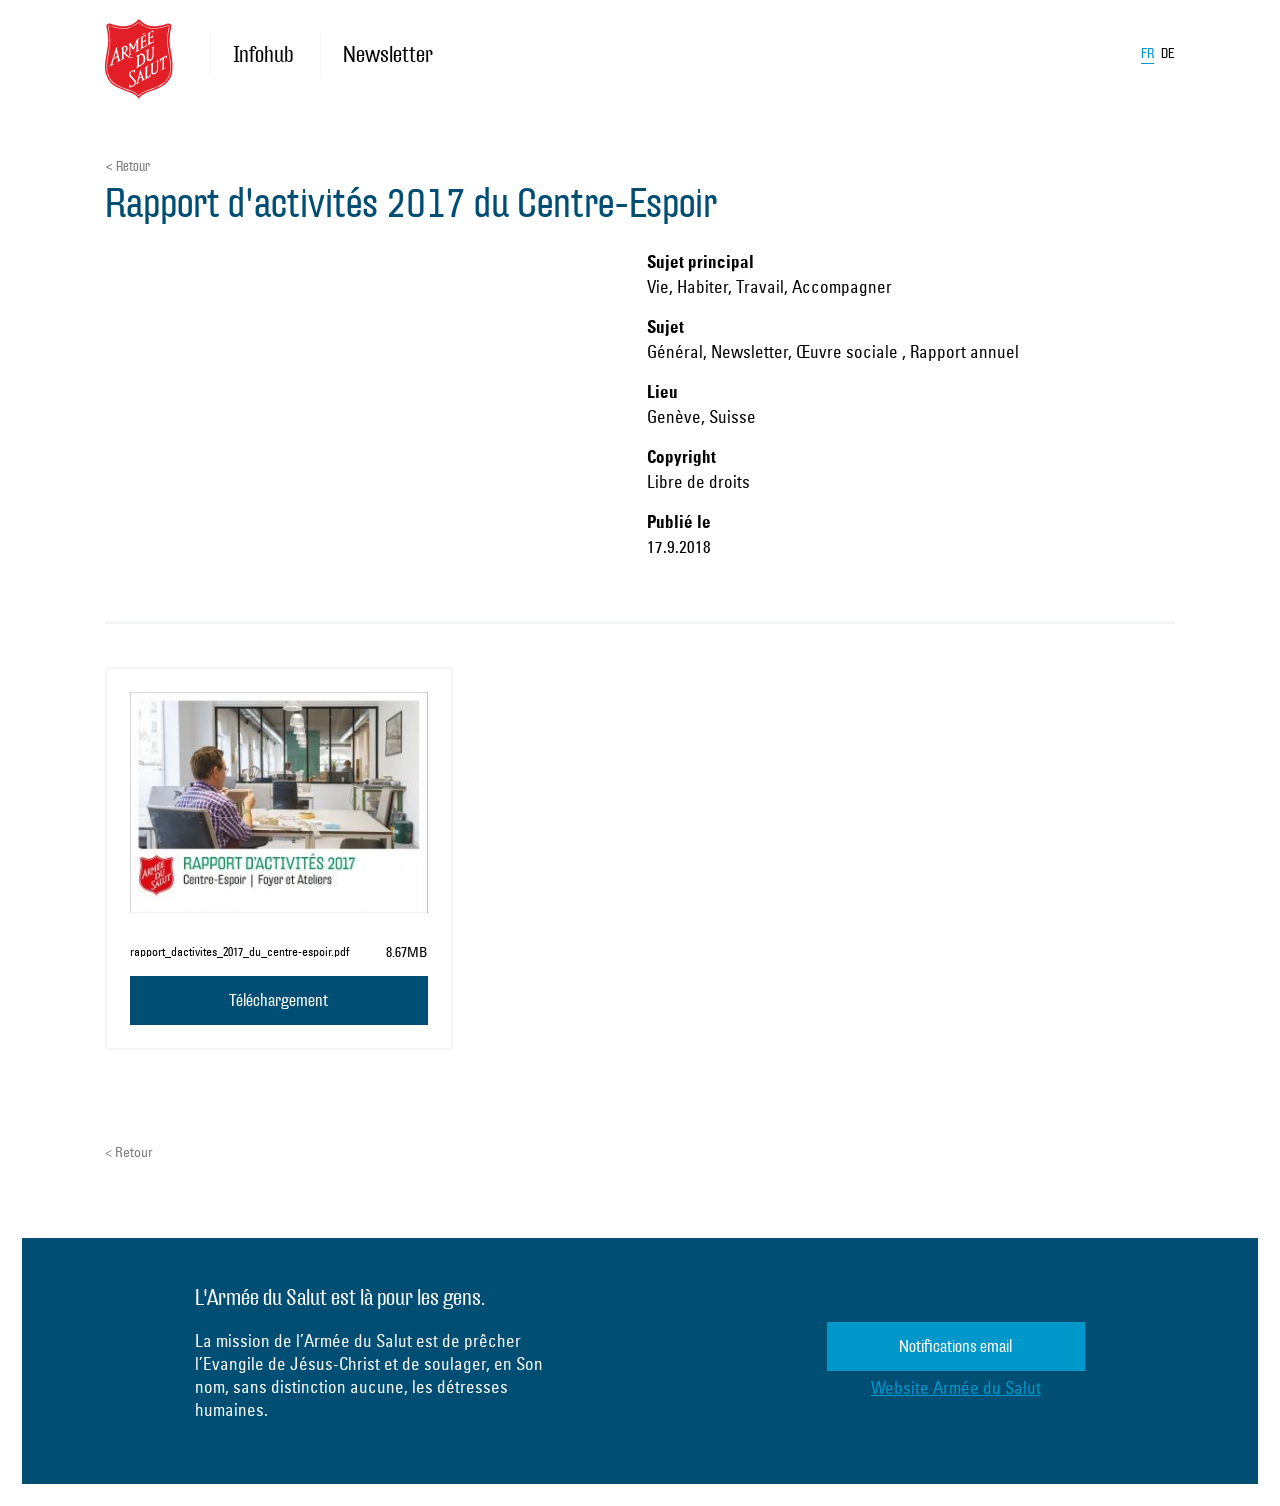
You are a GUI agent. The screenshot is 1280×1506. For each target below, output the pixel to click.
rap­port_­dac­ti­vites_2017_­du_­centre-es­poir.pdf (239, 951)
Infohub (263, 55)
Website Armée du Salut (956, 1387)
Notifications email (955, 1346)
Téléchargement (278, 1000)
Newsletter (388, 55)
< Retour (127, 167)
